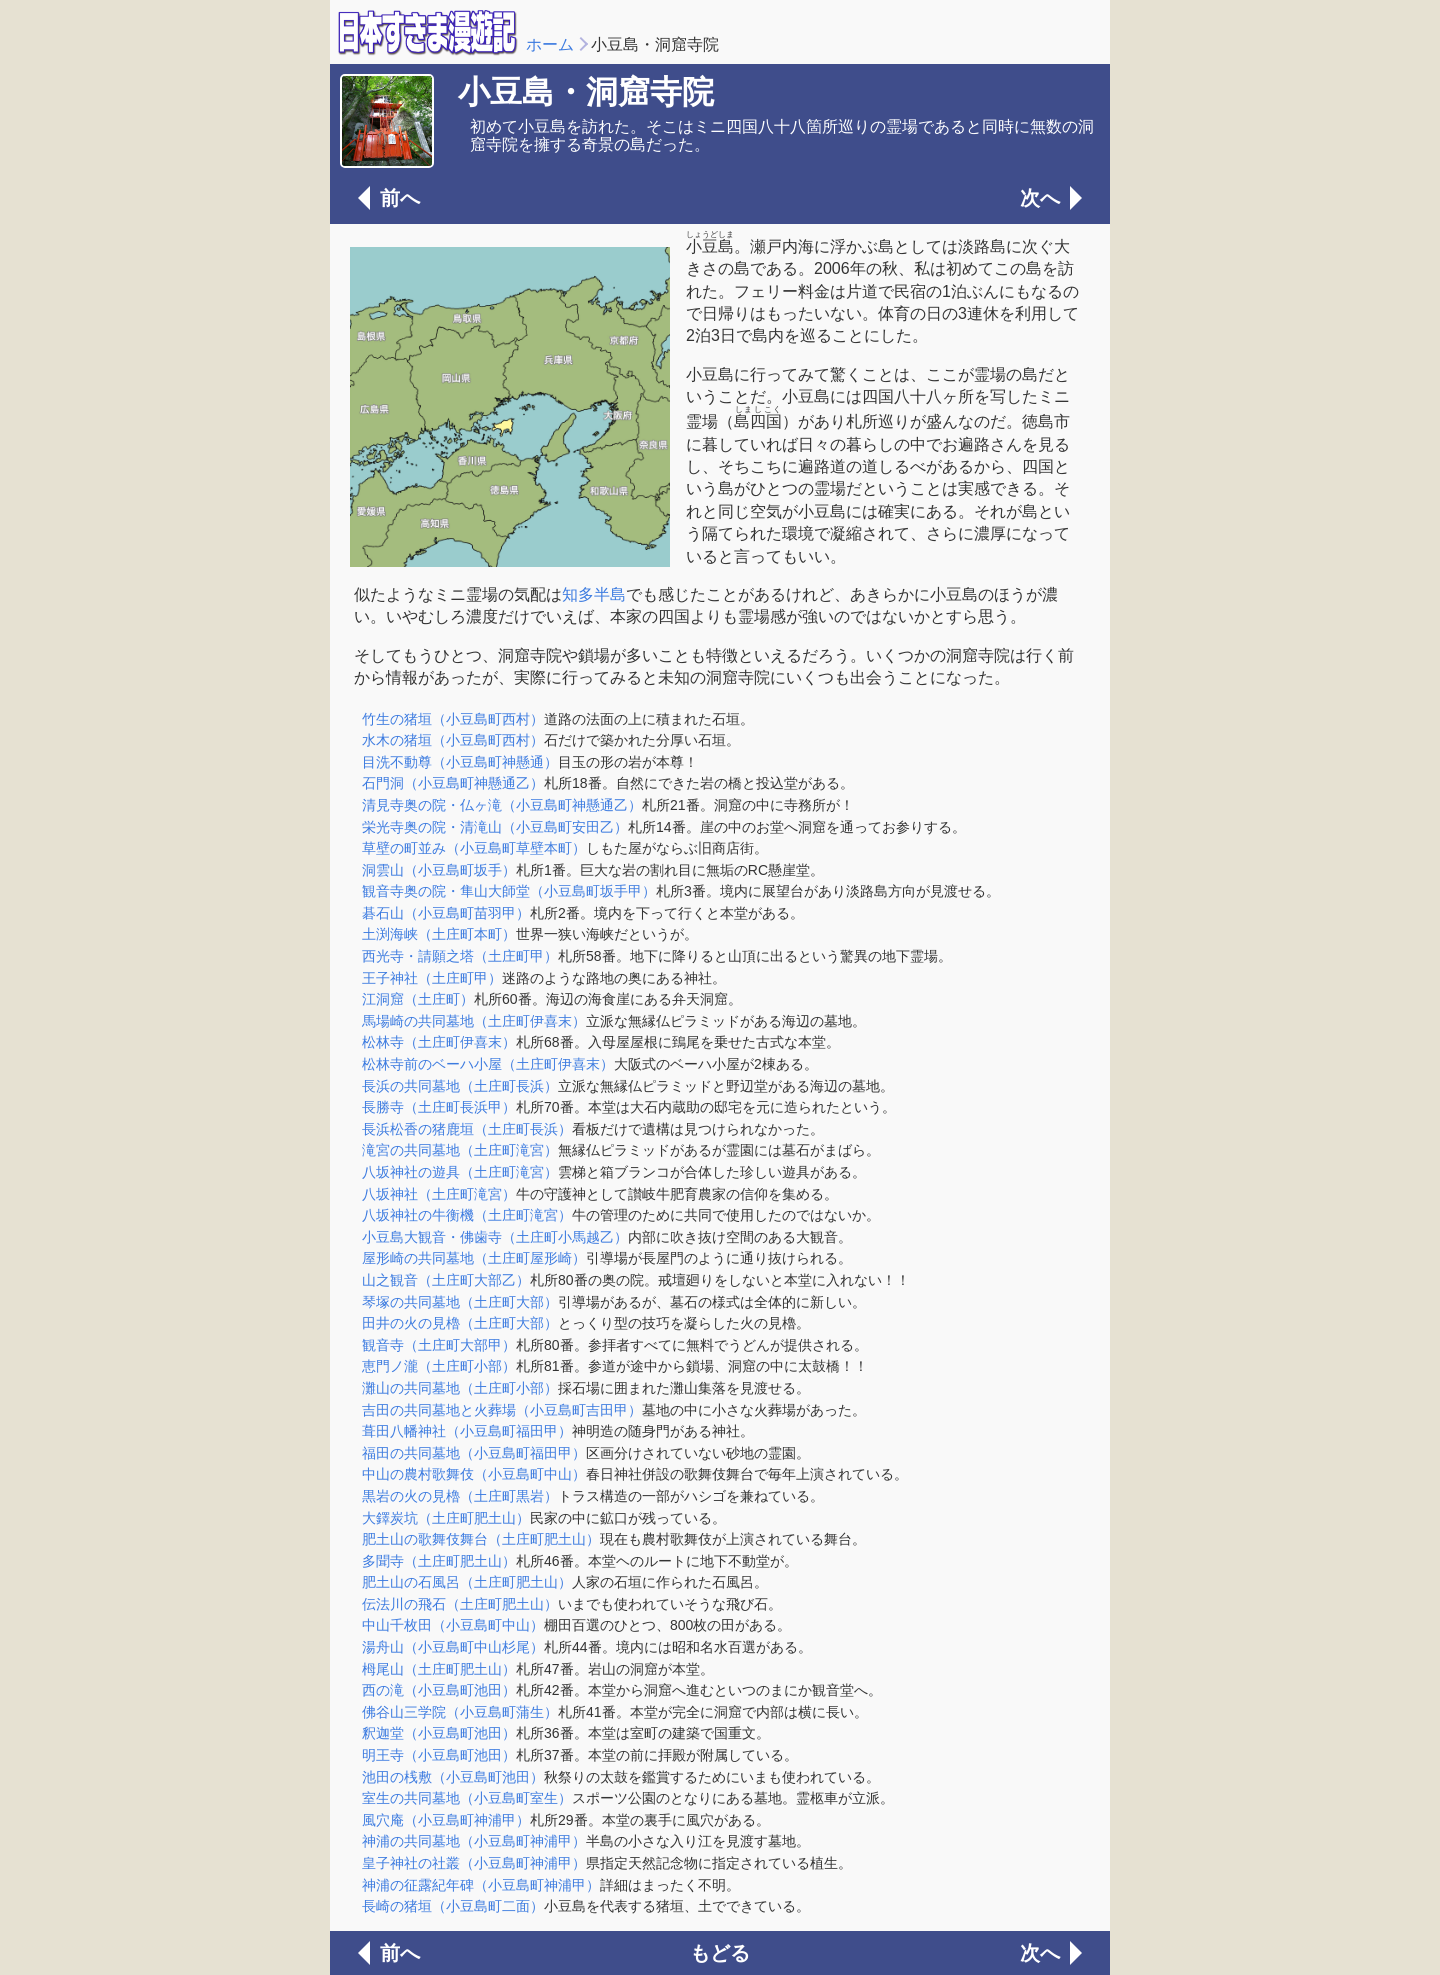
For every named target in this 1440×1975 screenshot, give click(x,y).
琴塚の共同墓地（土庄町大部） (460, 1302)
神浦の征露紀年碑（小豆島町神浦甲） (481, 1885)
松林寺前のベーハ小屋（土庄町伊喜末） (488, 1064)
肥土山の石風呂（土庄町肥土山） (467, 1582)
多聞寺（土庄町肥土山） (439, 1561)
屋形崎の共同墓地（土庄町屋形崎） (474, 1258)
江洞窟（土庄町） (418, 999)
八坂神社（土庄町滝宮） (439, 1194)
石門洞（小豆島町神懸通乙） (453, 783)
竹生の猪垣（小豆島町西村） (453, 719)
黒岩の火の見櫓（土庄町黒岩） (460, 1496)
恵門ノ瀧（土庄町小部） (439, 1366)
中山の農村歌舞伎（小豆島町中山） (474, 1474)
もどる (720, 1953)
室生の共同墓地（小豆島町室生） (467, 1798)
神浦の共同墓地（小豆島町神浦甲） (474, 1841)
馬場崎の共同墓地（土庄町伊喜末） (474, 1021)
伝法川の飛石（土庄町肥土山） (460, 1604)
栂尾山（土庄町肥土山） (439, 1669)
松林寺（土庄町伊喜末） (439, 1042)
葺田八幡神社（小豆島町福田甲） (467, 1431)
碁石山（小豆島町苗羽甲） (446, 913)
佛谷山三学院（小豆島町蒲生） (460, 1712)
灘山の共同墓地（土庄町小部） (460, 1388)
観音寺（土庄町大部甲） (439, 1345)
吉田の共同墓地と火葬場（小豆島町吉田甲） (502, 1410)
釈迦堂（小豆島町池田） (439, 1733)
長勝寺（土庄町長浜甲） (439, 1107)
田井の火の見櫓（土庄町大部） (460, 1323)
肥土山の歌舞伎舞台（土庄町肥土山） (481, 1539)
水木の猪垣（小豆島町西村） (453, 740)
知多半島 (594, 594)
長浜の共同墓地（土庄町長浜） (460, 1086)
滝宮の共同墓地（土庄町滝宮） (460, 1150)
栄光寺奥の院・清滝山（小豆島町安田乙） (495, 827)
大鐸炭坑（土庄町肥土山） (446, 1518)
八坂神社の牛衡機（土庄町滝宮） (467, 1215)
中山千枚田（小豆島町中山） (453, 1625)
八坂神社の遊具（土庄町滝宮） (460, 1172)
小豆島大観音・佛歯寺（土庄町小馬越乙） (495, 1237)
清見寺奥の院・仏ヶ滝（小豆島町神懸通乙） (502, 805)
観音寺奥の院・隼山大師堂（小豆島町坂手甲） (509, 891)
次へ (1040, 198)
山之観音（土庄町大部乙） (446, 1280)
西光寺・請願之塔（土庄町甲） (460, 956)
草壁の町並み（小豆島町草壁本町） (474, 848)
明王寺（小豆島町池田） (439, 1755)
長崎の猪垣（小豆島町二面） (453, 1906)
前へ (400, 198)
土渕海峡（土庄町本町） (439, 934)
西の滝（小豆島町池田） (439, 1690)
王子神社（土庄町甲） (432, 978)
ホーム (550, 44)
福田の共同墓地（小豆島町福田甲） (474, 1453)
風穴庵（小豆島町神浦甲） (446, 1820)
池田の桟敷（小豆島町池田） (453, 1777)
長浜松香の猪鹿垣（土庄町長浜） (467, 1129)
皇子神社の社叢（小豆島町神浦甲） (474, 1863)
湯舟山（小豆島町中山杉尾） (453, 1647)
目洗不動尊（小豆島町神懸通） (460, 762)
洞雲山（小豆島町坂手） (439, 870)
